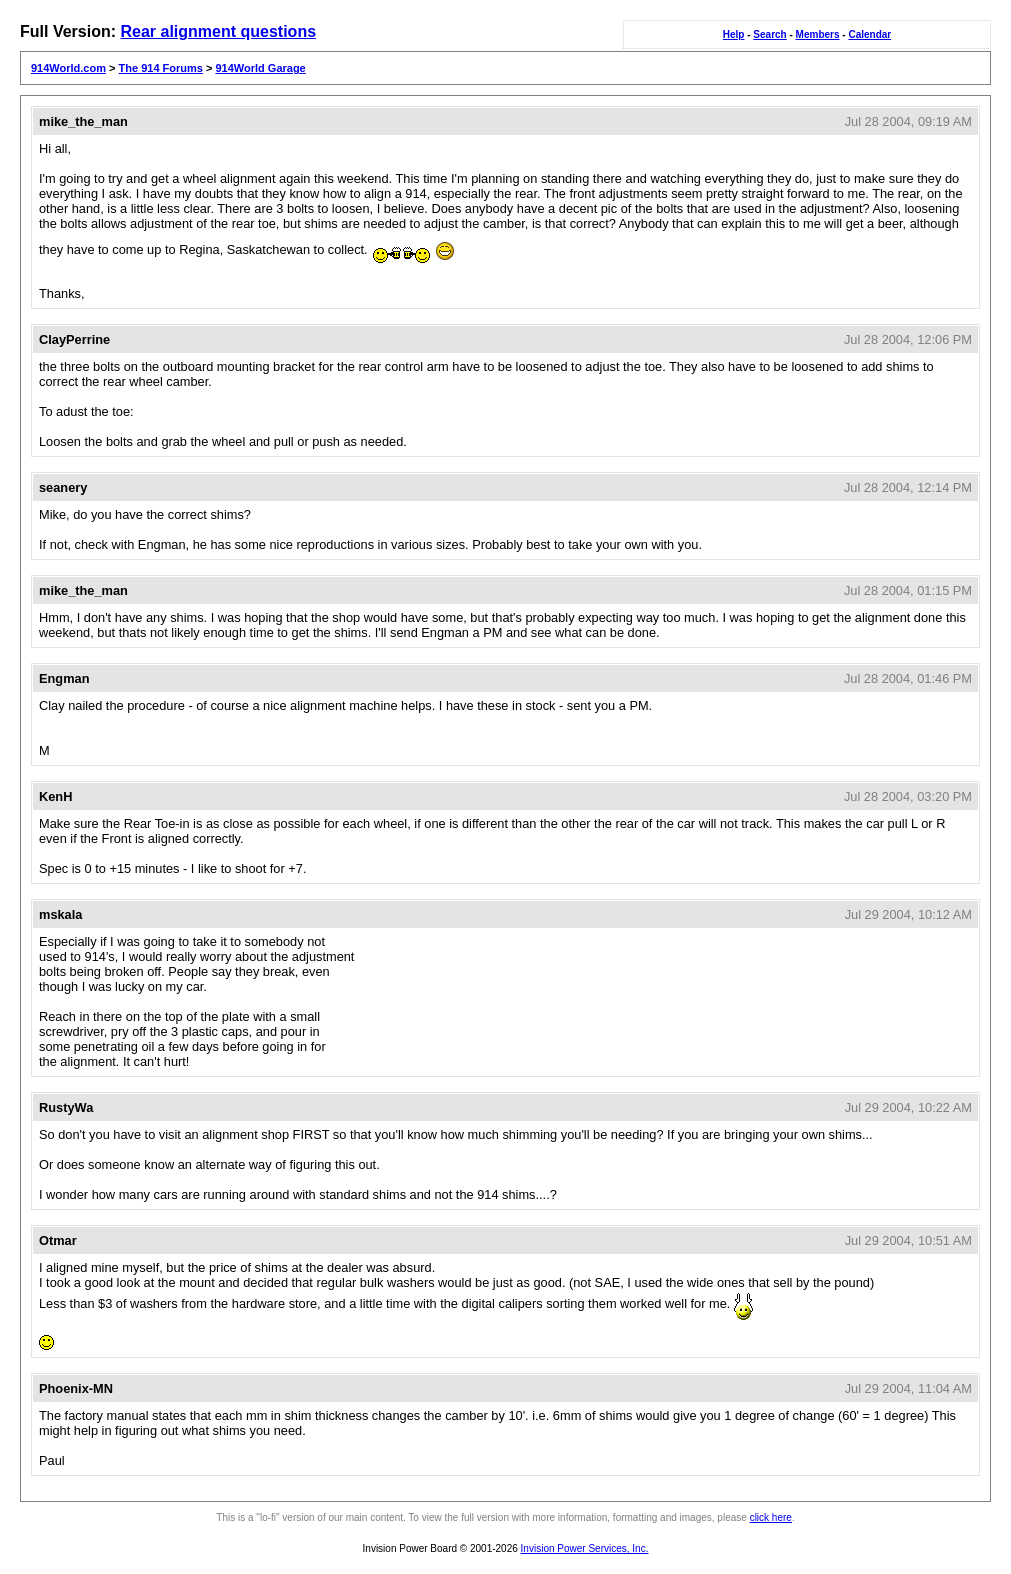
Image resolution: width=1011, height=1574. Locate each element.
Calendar (869, 34)
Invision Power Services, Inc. (585, 1548)
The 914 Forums (161, 68)
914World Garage (260, 68)
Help (734, 34)
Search (769, 34)
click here (771, 1517)
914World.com (68, 68)
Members (818, 34)
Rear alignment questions (218, 31)
